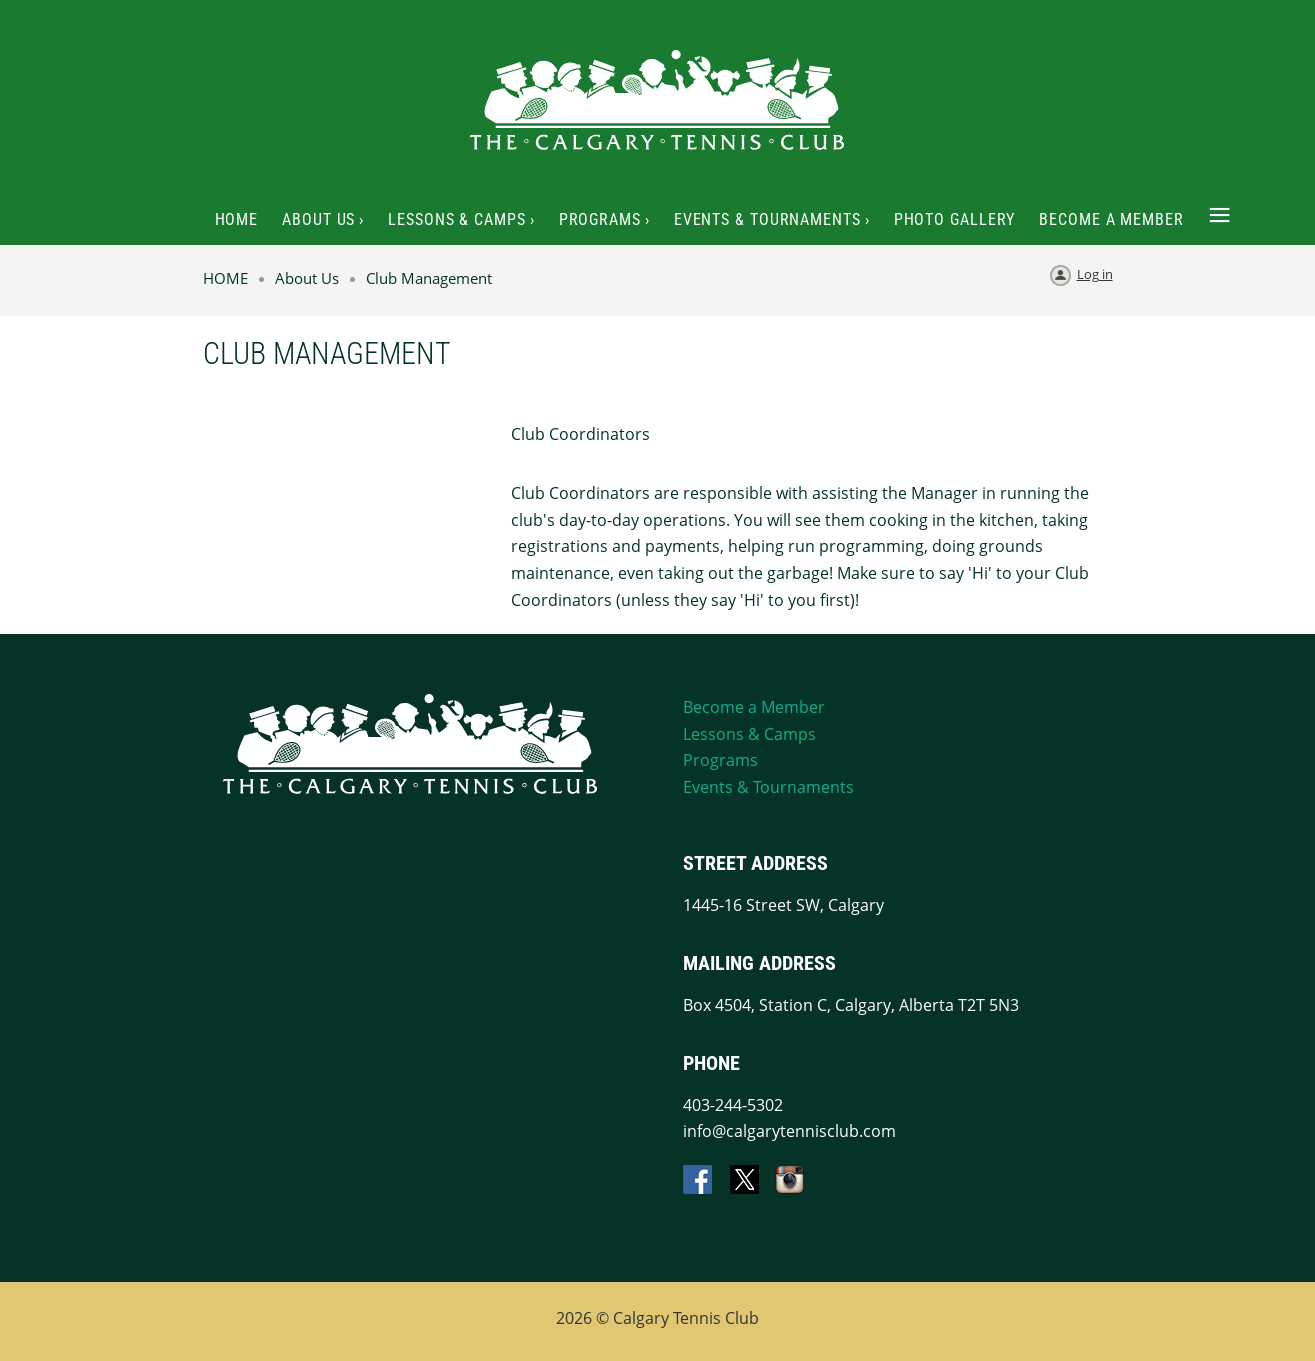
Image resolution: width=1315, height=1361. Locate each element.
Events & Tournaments (768, 787)
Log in (1095, 274)
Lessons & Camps (749, 734)
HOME (225, 278)
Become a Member (754, 707)
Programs (720, 760)
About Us (307, 278)
